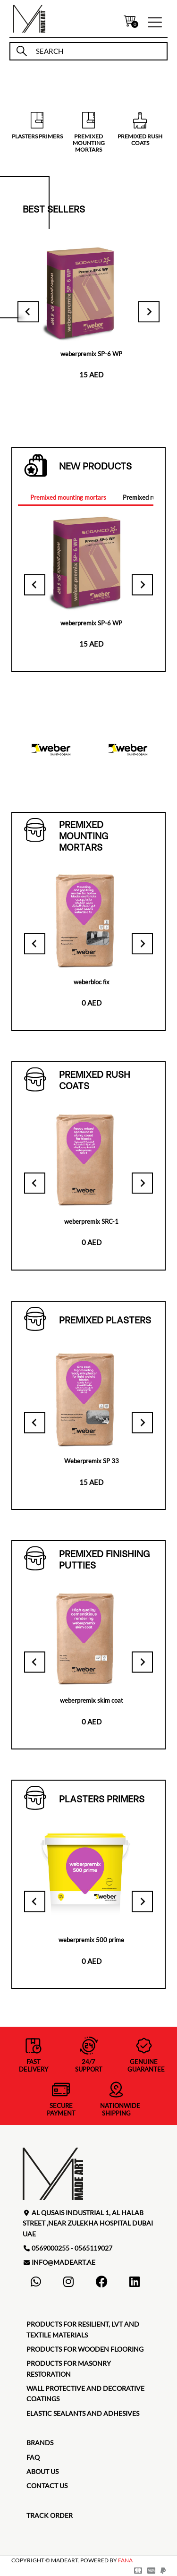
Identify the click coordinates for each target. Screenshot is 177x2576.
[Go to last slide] (28, 311)
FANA (125, 2560)
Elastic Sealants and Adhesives (82, 2413)
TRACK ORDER (49, 2515)
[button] (155, 21)
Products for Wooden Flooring (84, 2349)
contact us (46, 2486)
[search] (97, 51)
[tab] (68, 497)
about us (42, 2471)
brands (39, 2443)
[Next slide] (149, 311)
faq (33, 2457)
